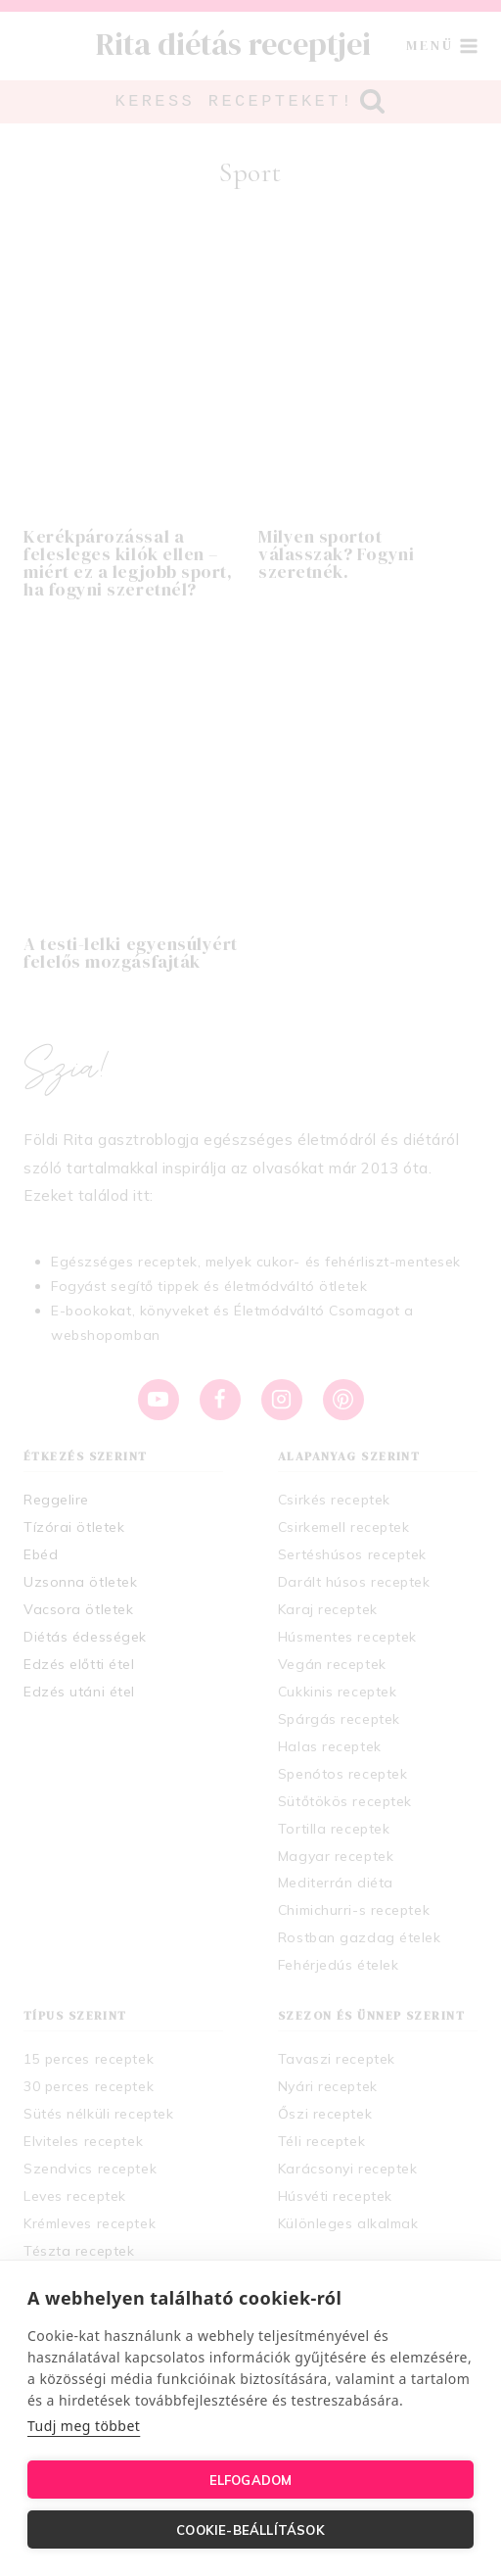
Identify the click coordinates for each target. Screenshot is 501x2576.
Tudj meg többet (83, 2425)
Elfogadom (251, 2480)
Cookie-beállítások (250, 2530)
